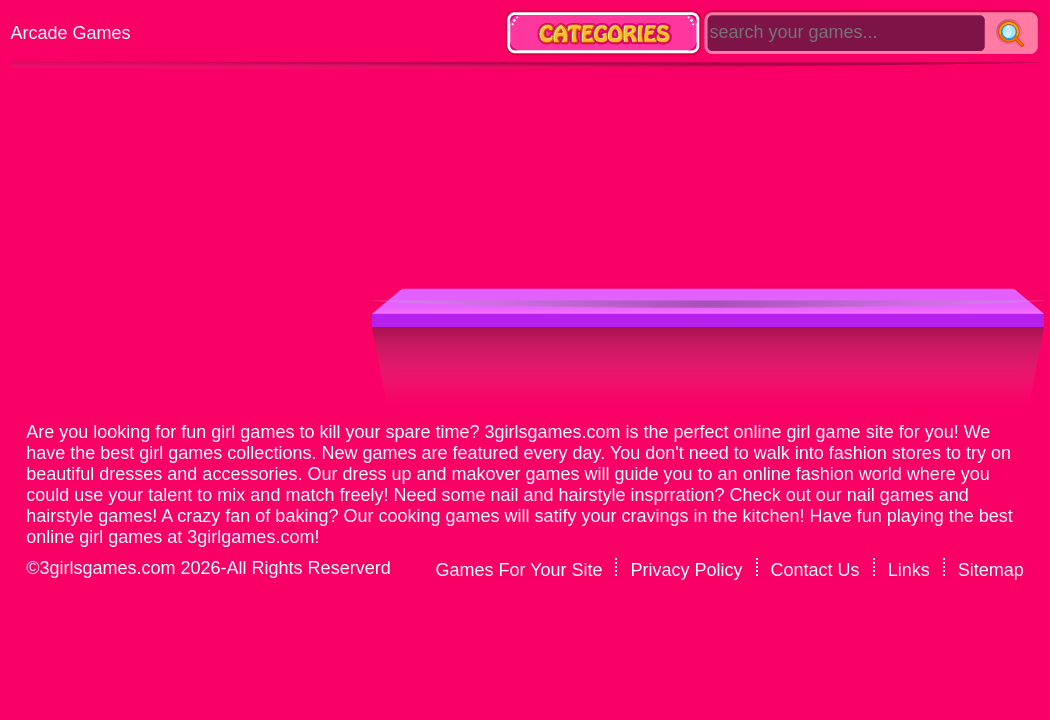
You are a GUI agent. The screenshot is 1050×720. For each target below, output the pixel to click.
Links (909, 570)
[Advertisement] (640, 125)
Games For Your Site (518, 570)
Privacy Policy (687, 570)
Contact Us (815, 570)
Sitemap (991, 570)
